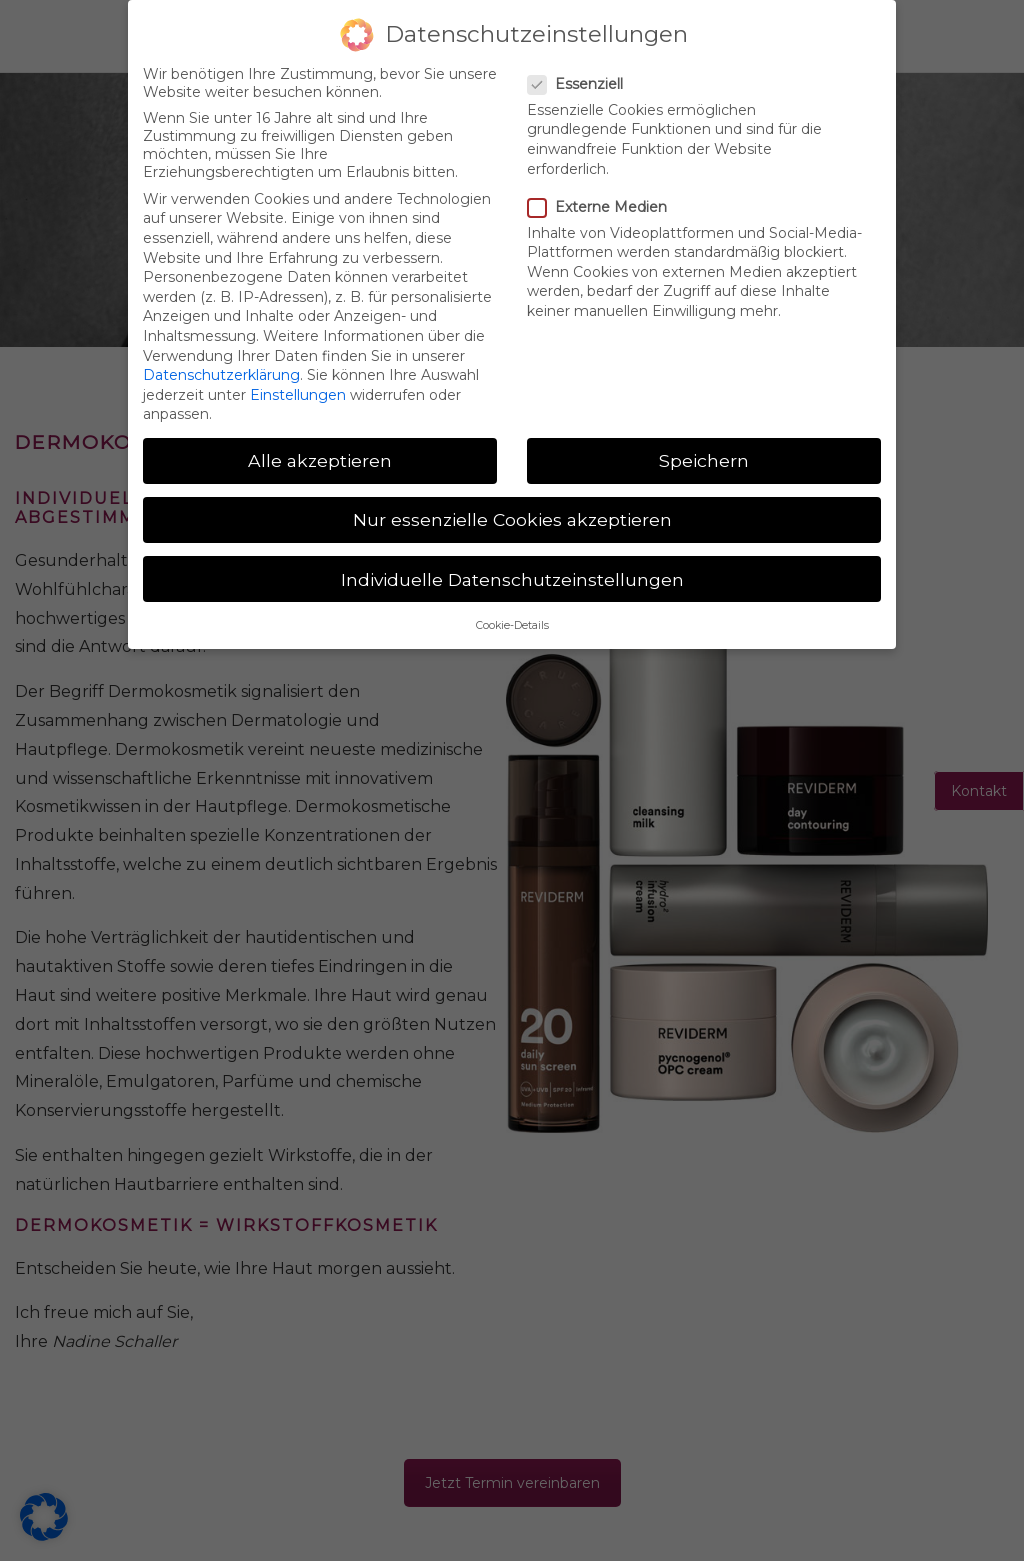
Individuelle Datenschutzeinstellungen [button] (512, 578)
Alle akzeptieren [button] (320, 460)
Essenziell (583, 84)
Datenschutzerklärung (221, 375)
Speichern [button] (704, 460)
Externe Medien (605, 207)
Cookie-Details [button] (512, 625)
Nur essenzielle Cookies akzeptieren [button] (512, 519)
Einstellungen (298, 395)
